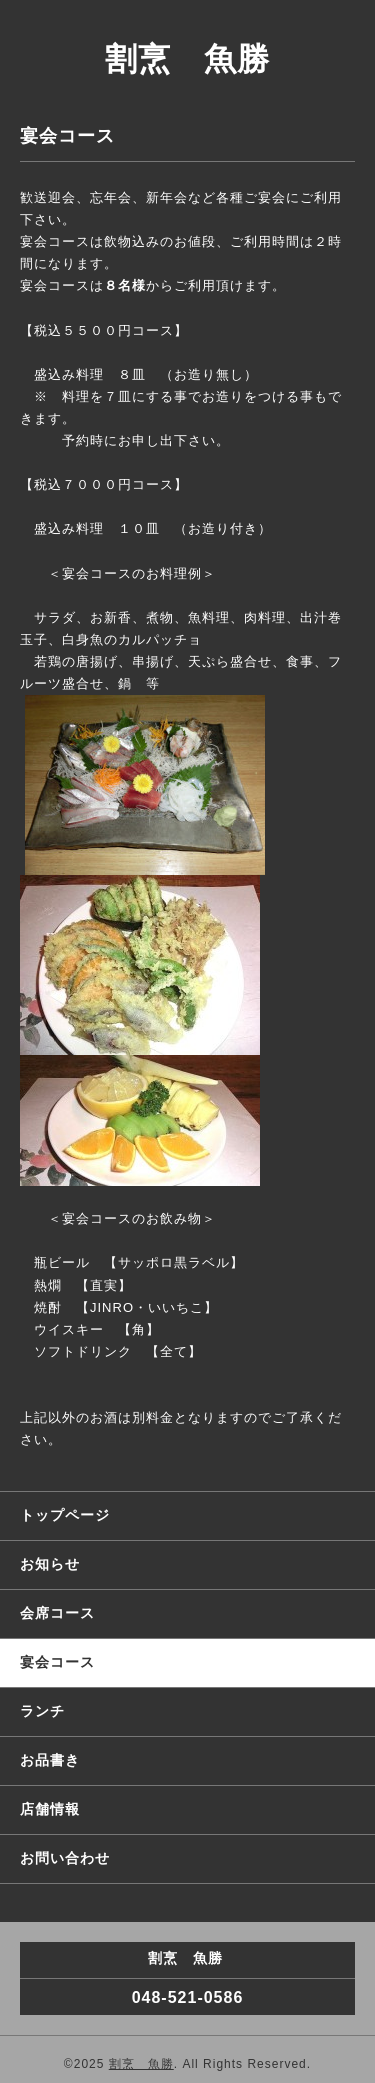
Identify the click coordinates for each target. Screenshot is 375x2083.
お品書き (50, 1760)
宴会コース (57, 1662)
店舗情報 (50, 1809)
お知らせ (50, 1564)
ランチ (42, 1711)
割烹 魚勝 (187, 59)
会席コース (57, 1613)
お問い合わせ (65, 1858)
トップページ (65, 1515)
